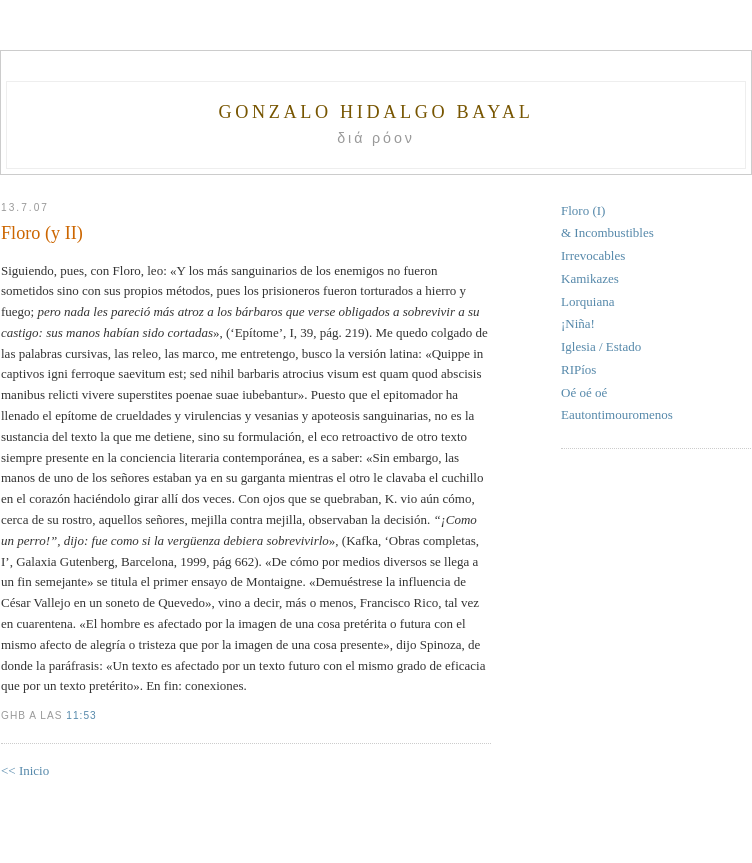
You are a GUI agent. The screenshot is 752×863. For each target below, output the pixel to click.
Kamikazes (590, 278)
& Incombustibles (607, 232)
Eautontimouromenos (617, 414)
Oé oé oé (584, 392)
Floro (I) (583, 210)
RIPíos (578, 369)
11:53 (81, 715)
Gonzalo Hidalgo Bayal (375, 112)
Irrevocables (593, 255)
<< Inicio (25, 770)
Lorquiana (587, 301)
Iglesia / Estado (601, 346)
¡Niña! (578, 323)
